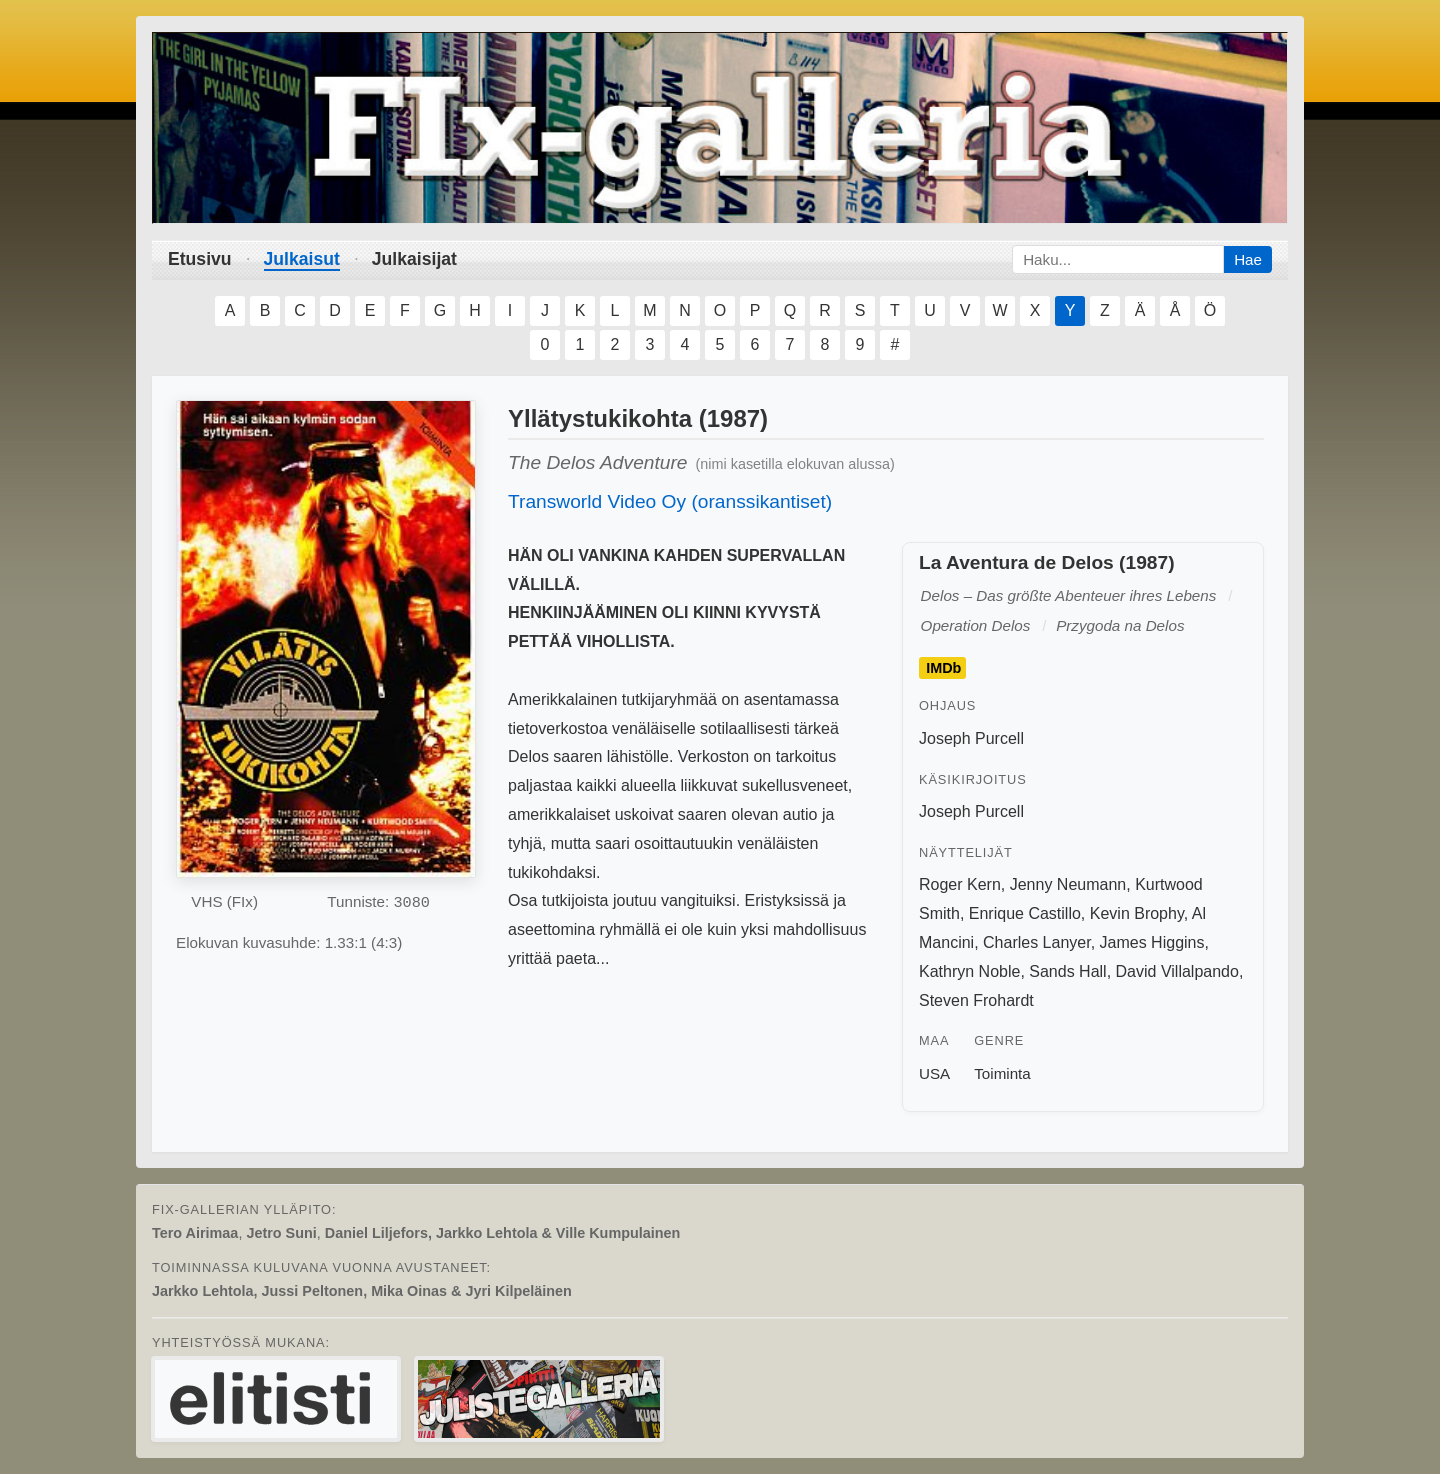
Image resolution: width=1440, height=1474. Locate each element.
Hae (1248, 259)
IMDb (943, 668)
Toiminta (1002, 1073)
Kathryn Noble (969, 971)
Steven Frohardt (976, 1000)
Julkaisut (302, 259)
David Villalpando (1177, 971)
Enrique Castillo (1025, 913)
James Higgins (1152, 942)
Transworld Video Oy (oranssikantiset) (670, 501)
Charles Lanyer (1037, 942)
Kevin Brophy (1137, 913)
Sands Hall (1067, 971)
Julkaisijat (414, 259)
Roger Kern (960, 884)
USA (934, 1073)
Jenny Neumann (1068, 884)
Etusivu (200, 259)
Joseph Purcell (971, 738)
